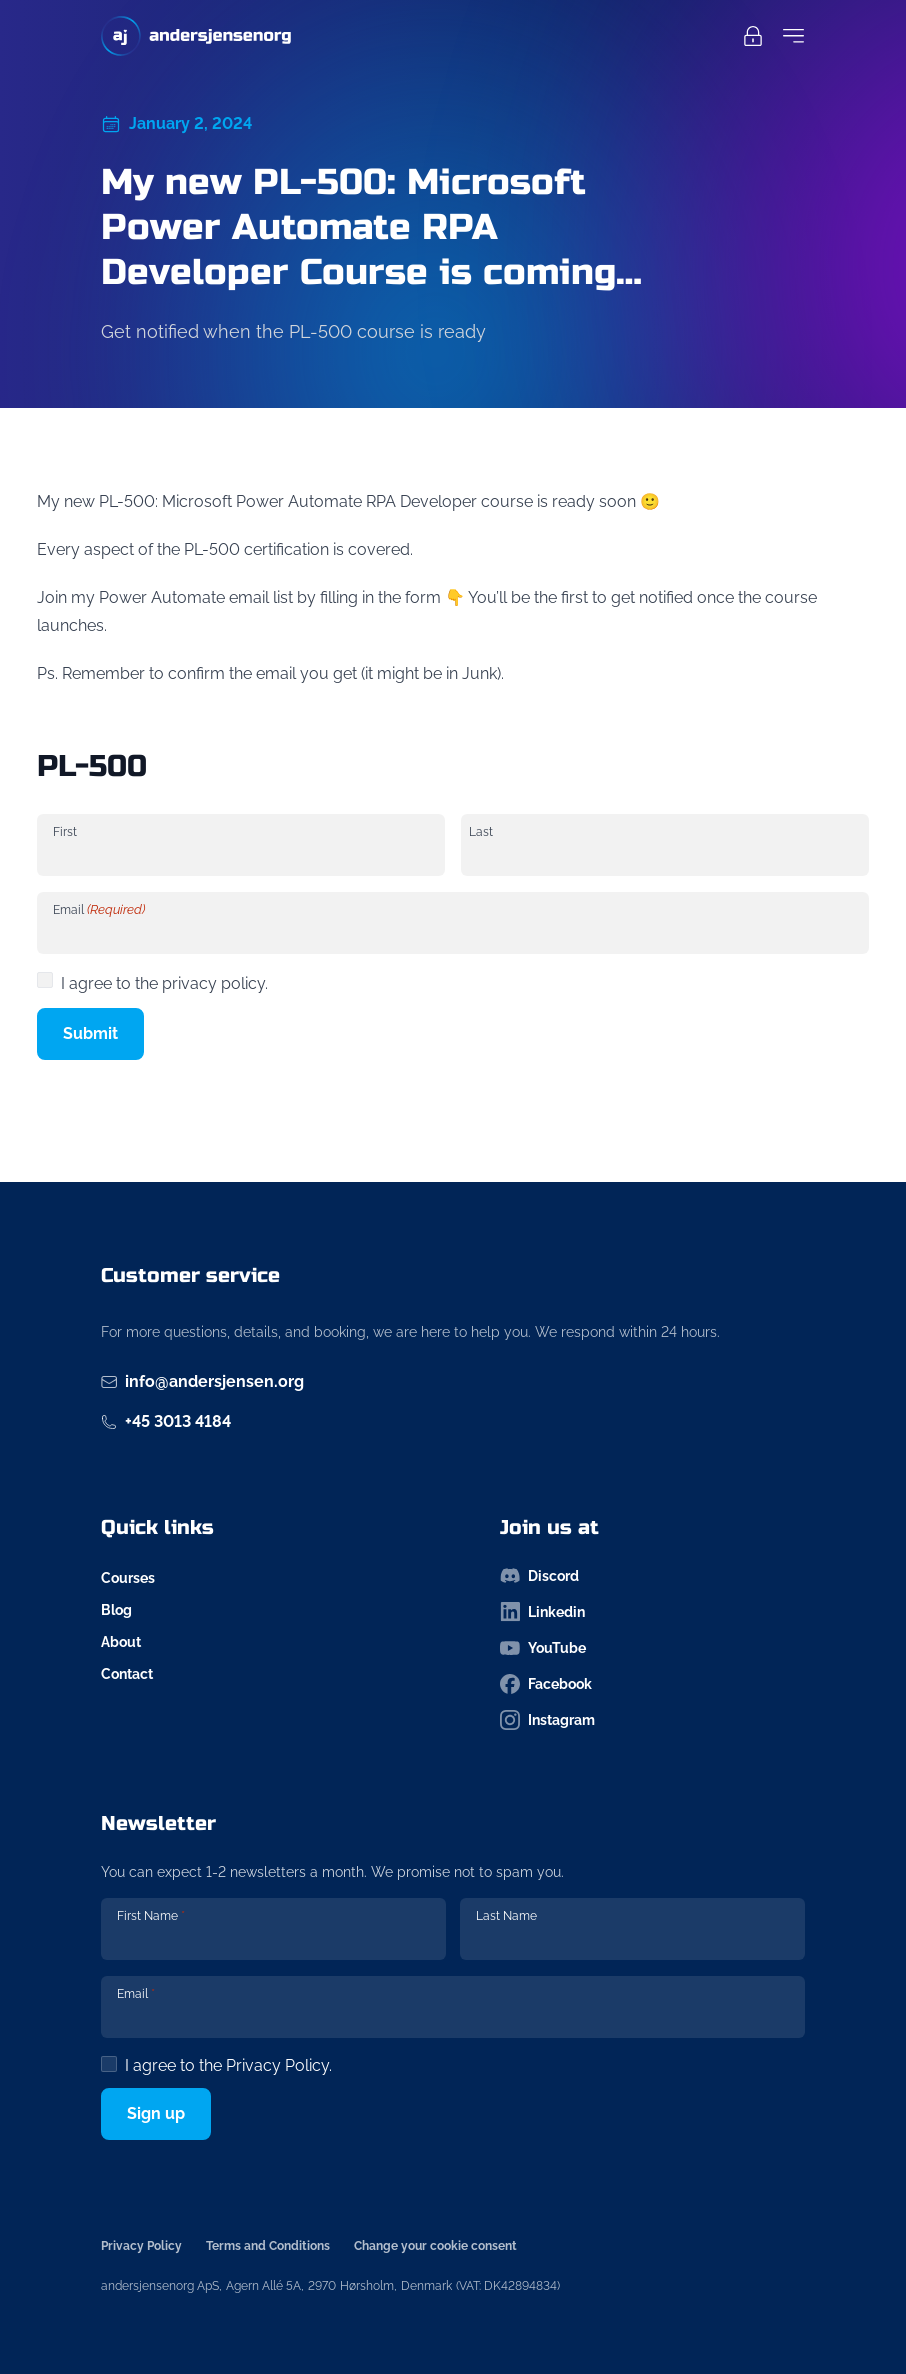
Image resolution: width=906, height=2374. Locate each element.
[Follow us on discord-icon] (652, 1576)
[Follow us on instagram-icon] (652, 1720)
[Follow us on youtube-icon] (652, 1648)
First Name (151, 1916)
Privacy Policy (277, 2065)
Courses (128, 1578)
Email (99, 910)
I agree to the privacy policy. (164, 983)
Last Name (506, 1916)
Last (481, 832)
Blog (116, 1610)
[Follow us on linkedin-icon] (652, 1612)
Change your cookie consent (435, 2246)
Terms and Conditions (268, 2246)
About (121, 1642)
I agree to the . (228, 2065)
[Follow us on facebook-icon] (652, 1684)
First (65, 832)
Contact (127, 1674)
